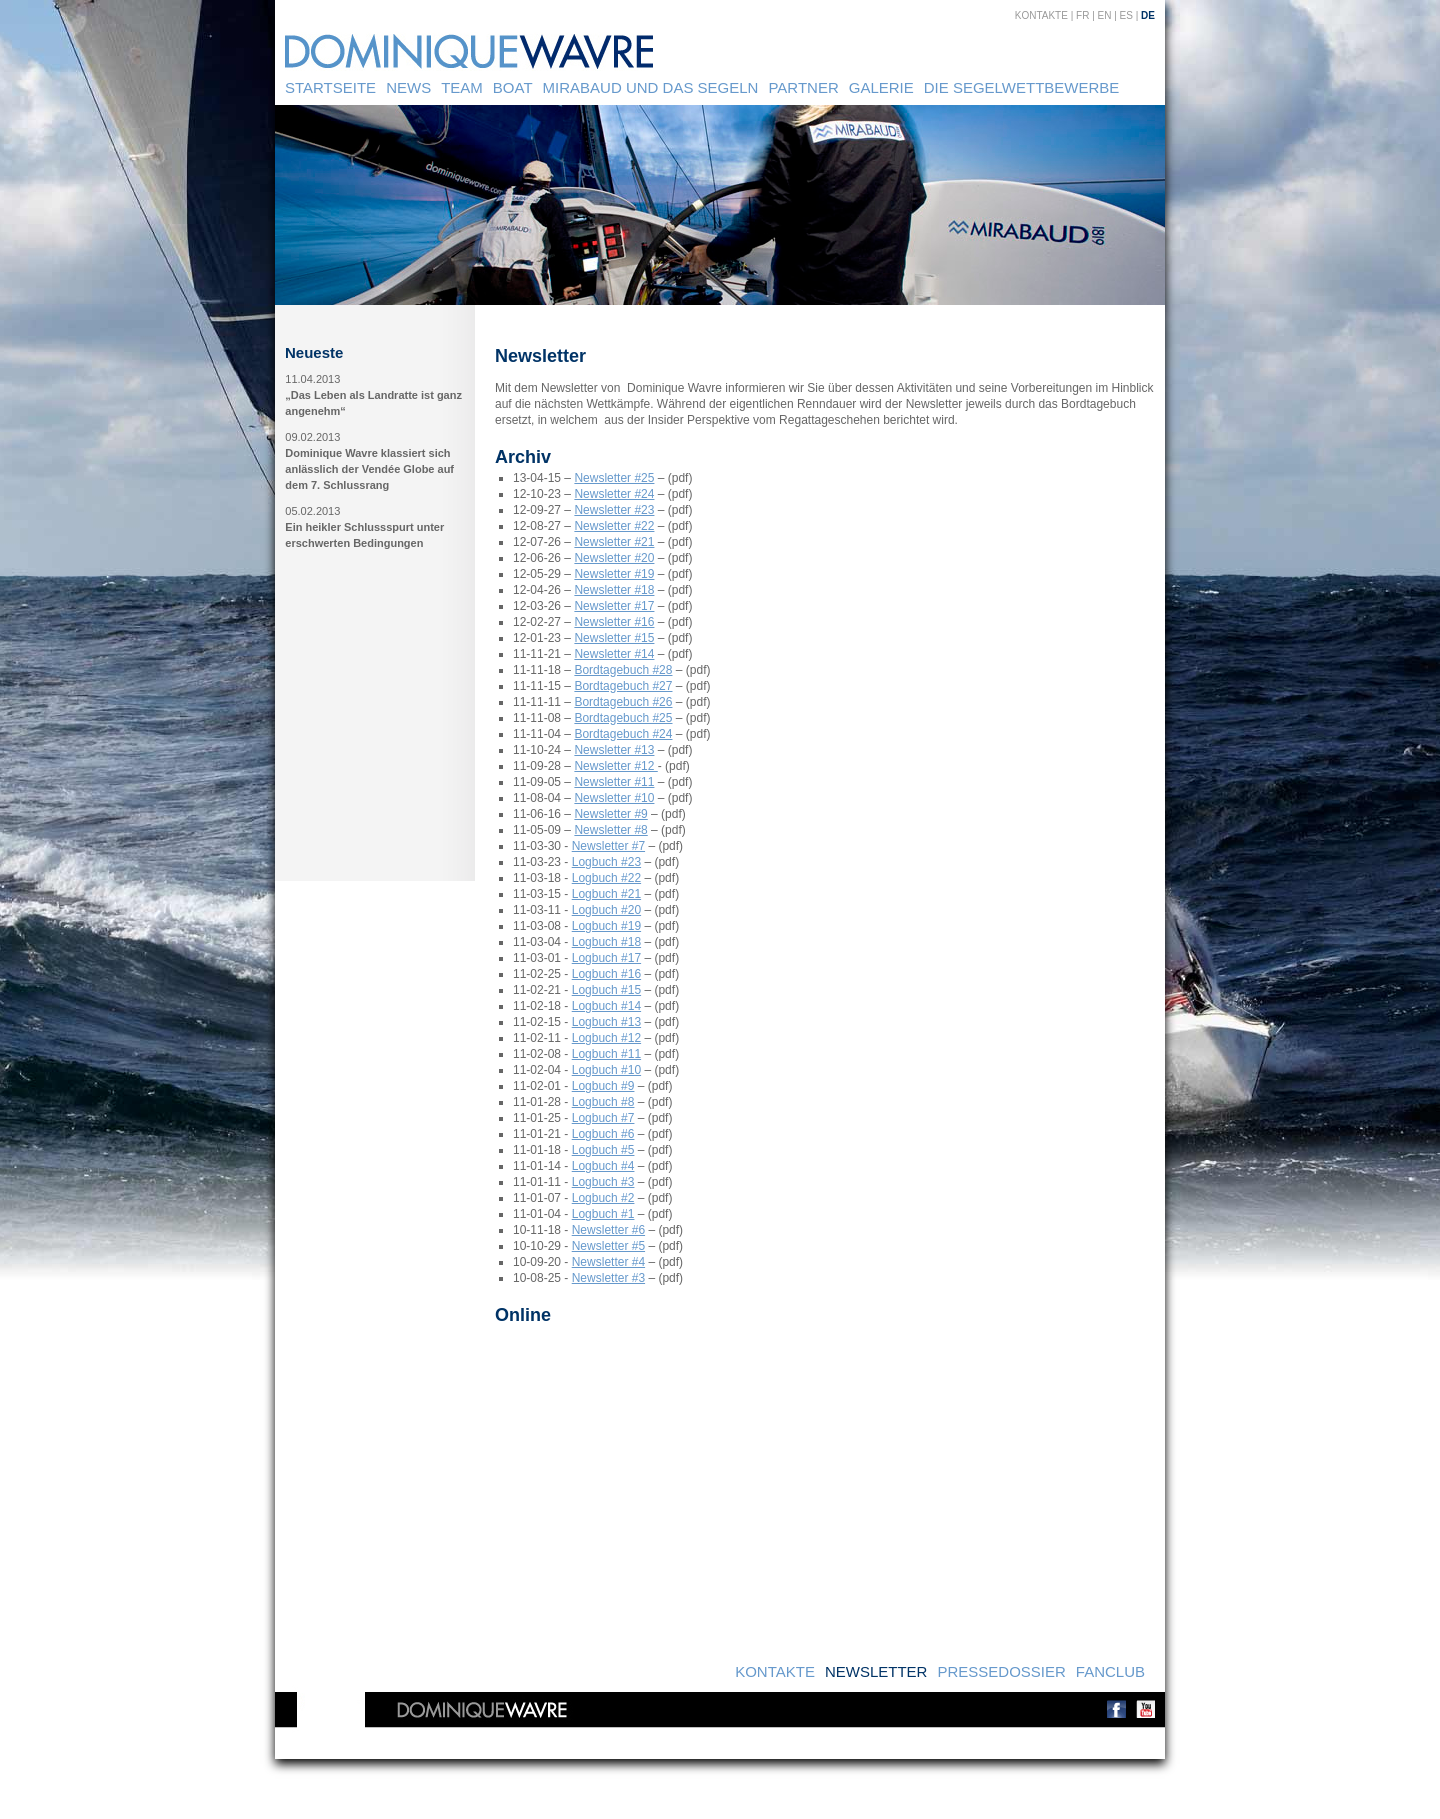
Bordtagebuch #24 (623, 734)
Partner (803, 87)
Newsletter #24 (614, 494)
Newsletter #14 (614, 654)
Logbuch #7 (603, 1118)
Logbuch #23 (606, 862)
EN (1105, 15)
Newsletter (876, 1671)
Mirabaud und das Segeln (651, 87)
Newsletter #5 (608, 1246)
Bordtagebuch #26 (623, 702)
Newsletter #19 (614, 574)
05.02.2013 (312, 511)
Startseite (330, 87)
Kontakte (1041, 15)
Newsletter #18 (614, 590)
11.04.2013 (312, 379)
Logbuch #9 (603, 1086)
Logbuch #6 (603, 1134)
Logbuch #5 (603, 1150)
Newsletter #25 (614, 478)
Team (462, 87)
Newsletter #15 (614, 638)
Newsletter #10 (614, 798)
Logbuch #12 (606, 1038)
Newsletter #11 (614, 782)
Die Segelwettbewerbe (1022, 87)
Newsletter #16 (614, 622)
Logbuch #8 (603, 1102)
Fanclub (1110, 1671)
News (408, 87)
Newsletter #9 (610, 814)
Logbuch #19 (606, 926)
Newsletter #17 (614, 606)
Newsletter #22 (614, 526)
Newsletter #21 (614, 542)
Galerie (881, 87)
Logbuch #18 (606, 942)
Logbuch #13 (606, 1022)
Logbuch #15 (606, 990)
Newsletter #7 (608, 846)
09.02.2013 (312, 437)
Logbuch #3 (603, 1182)
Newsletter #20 (614, 558)
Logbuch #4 (603, 1166)
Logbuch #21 (606, 894)
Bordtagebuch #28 (623, 670)
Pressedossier (1001, 1671)
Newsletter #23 (614, 510)
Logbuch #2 (603, 1198)
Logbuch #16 (606, 974)
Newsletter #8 (610, 830)
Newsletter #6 (608, 1230)
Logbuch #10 (606, 1070)
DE (1148, 15)
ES (1126, 15)
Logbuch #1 (603, 1214)
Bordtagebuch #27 (623, 686)
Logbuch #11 (606, 1054)
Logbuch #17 (606, 958)
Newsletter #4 (608, 1262)
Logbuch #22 (606, 878)
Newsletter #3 (608, 1278)
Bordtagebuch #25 (623, 718)
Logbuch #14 (606, 1006)
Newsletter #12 (615, 766)
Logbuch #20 (606, 910)
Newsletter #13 (614, 750)
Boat (513, 87)
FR (1082, 15)
